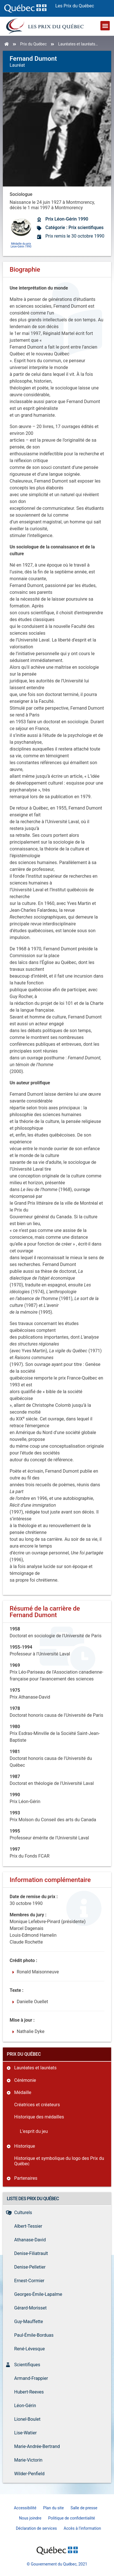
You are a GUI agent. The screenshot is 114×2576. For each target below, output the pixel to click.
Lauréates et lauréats (76, 44)
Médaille (22, 2092)
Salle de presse (84, 2508)
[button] (105, 25)
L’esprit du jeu (34, 2131)
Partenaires (25, 2178)
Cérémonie (25, 2080)
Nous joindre (30, 2518)
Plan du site (53, 2508)
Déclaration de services (36, 2528)
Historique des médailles (39, 2117)
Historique (24, 2146)
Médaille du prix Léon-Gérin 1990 (20, 245)
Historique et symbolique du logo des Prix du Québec (59, 2161)
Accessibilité (25, 2508)
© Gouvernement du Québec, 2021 (57, 2564)
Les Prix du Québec (74, 6)
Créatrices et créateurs (37, 2104)
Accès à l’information (82, 2528)
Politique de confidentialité (71, 2518)
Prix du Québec (33, 44)
